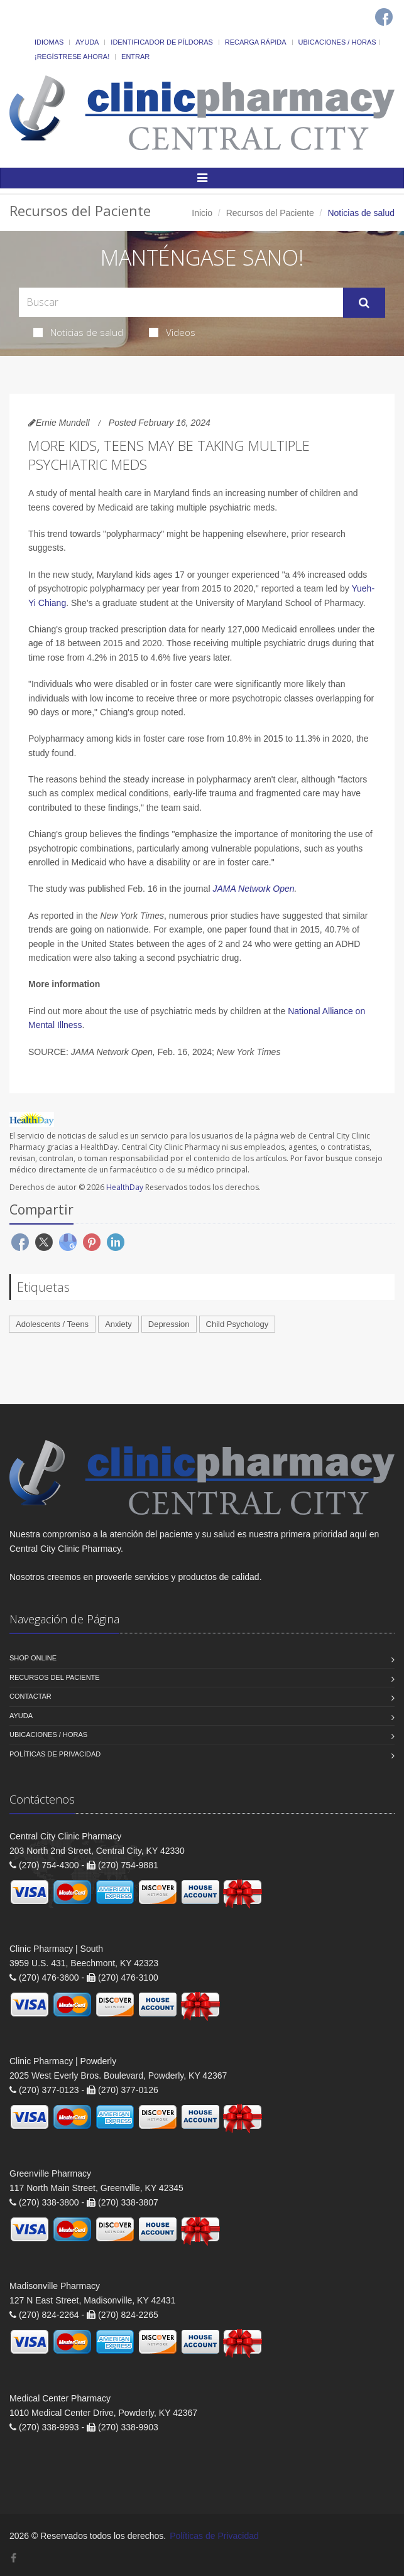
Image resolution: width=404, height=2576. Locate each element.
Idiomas (49, 42)
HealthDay (124, 1187)
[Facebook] (384, 17)
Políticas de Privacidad (55, 1754)
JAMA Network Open (253, 889)
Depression (169, 1324)
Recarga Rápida (256, 42)
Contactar (30, 1696)
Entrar (135, 56)
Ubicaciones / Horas (337, 42)
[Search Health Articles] (181, 302)
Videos (172, 332)
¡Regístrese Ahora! (72, 56)
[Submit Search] (364, 303)
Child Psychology (237, 1324)
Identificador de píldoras (162, 42)
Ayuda (87, 42)
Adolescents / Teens (52, 1324)
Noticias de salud (78, 332)
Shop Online (33, 1658)
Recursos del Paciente (270, 213)
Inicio (202, 213)
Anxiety (118, 1324)
